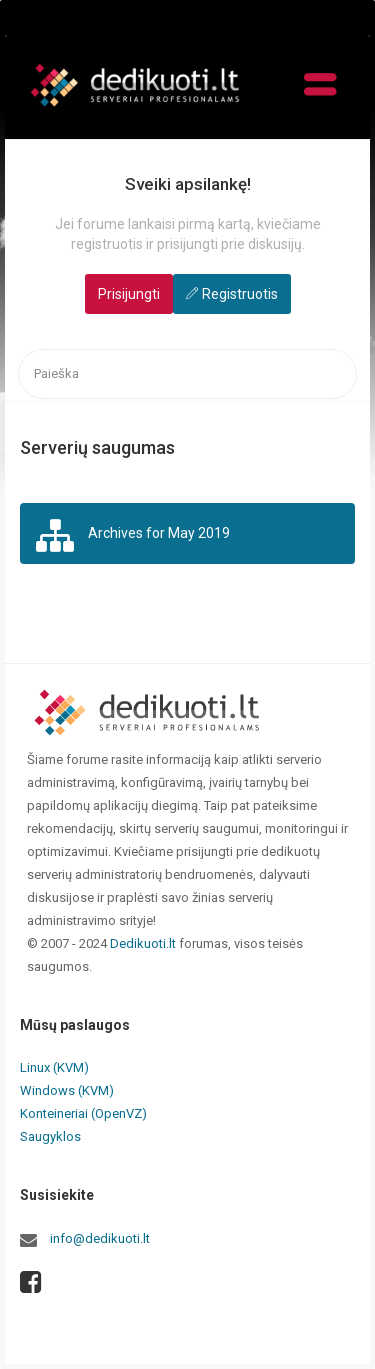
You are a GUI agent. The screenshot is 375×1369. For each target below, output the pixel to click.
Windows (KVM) (67, 1090)
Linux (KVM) (54, 1067)
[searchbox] (187, 374)
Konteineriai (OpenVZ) (83, 1113)
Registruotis (240, 294)
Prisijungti (129, 294)
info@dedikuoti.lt (100, 1238)
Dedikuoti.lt (143, 943)
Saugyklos (50, 1136)
